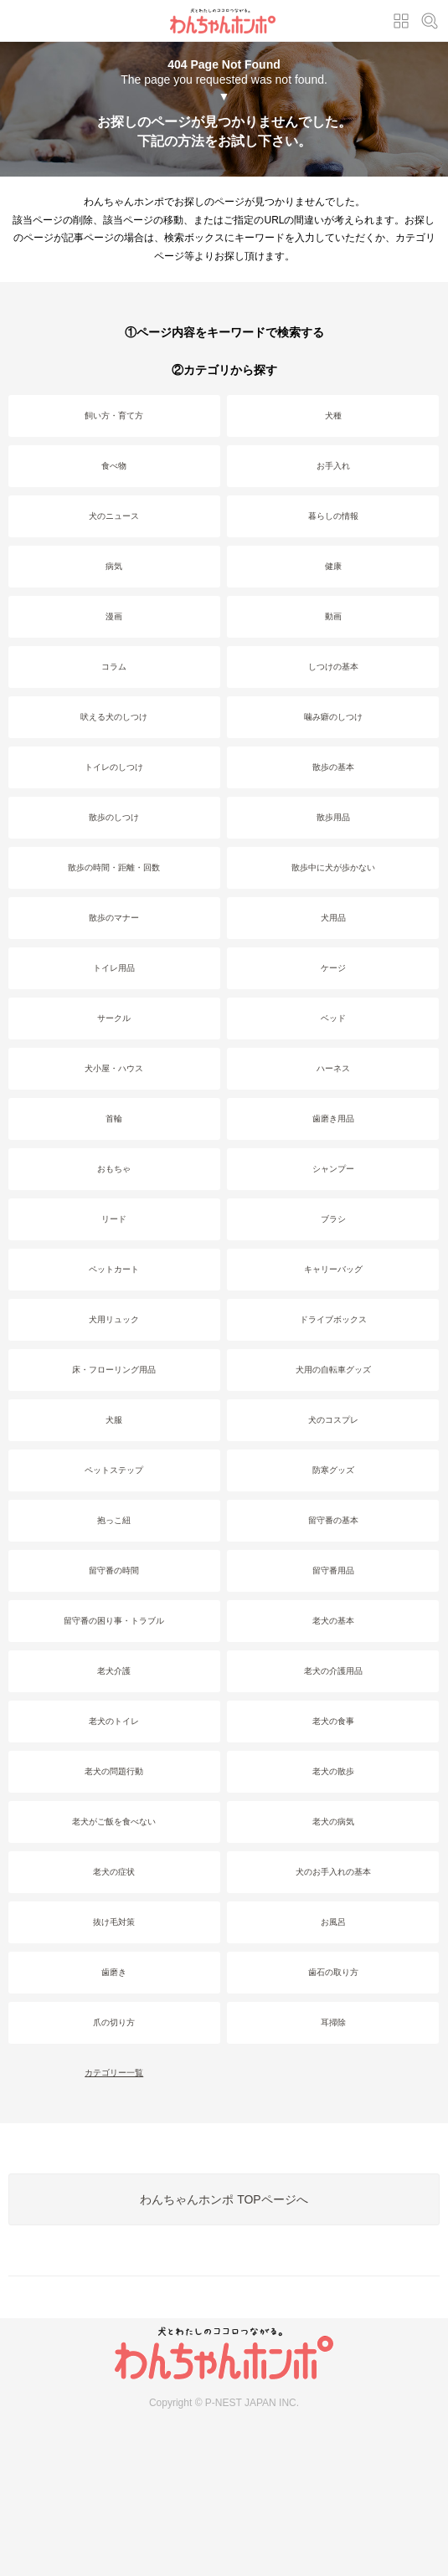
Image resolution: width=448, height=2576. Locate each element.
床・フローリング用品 (114, 1369)
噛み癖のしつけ (333, 716)
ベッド (333, 1018)
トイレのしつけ (114, 767)
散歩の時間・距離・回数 (114, 867)
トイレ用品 (114, 967)
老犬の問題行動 (114, 1771)
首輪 (114, 1118)
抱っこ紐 (114, 1520)
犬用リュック (114, 1319)
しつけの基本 (333, 666)
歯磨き (113, 1972)
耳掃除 (333, 2022)
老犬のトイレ (114, 1721)
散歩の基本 (333, 767)
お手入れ (333, 465)
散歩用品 (333, 817)
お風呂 (333, 1922)
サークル (114, 1018)
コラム (113, 666)
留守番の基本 (333, 1520)
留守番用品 (333, 1570)
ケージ (333, 967)
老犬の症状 (114, 1871)
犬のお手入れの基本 (333, 1871)
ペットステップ (114, 1470)
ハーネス (333, 1068)
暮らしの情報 (333, 516)
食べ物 (113, 465)
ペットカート (114, 1269)
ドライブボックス (333, 1319)
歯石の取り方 (333, 1972)
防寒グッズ (333, 1470)
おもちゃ (114, 1168)
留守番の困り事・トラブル (114, 1620)
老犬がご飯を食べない (114, 1821)
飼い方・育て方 (114, 415)
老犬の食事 (333, 1721)
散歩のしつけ (114, 817)
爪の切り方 (114, 2022)
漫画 (114, 616)
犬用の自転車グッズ (333, 1369)
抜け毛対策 (114, 1922)
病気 (114, 566)
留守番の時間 (114, 1570)
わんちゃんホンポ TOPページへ (223, 2199)
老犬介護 (114, 1670)
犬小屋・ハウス (114, 1068)
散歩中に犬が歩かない (333, 867)
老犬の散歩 (333, 1771)
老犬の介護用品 (333, 1670)
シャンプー (333, 1168)
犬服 (114, 1419)
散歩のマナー (114, 917)
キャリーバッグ (333, 1269)
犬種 (333, 415)
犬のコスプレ (333, 1419)
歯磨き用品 (333, 1118)
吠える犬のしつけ (113, 716)
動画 (333, 616)
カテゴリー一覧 (114, 2072)
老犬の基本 (333, 1620)
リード (113, 1219)
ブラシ (333, 1219)
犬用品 (333, 917)
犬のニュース (114, 516)
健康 (333, 566)
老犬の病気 (333, 1821)
